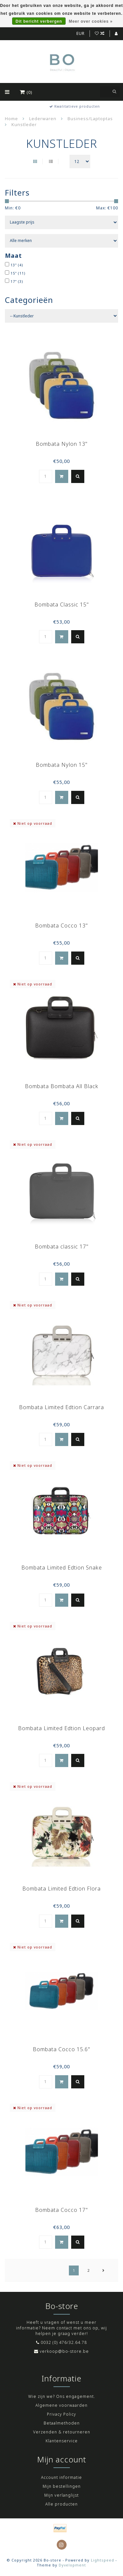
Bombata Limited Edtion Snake (61, 1567)
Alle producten (61, 2504)
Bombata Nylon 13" (62, 443)
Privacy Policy (61, 2414)
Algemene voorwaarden (61, 2405)
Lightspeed (102, 2560)
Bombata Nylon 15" (62, 764)
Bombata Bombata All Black (61, 1086)
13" (16, 264)
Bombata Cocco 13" (61, 925)
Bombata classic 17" (62, 1246)
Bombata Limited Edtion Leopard (61, 1728)
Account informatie (61, 2477)
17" (16, 281)
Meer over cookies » (91, 21)
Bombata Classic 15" (61, 604)
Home (11, 118)
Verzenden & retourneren (61, 2432)
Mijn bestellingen (62, 2486)
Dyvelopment (72, 2565)
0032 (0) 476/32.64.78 (64, 2342)
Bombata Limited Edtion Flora (61, 1888)
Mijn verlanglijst (61, 2495)
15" (18, 273)
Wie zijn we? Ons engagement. (61, 2396)
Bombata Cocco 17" (61, 2210)
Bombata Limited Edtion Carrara (61, 1407)
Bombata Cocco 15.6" (61, 2049)
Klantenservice (62, 2441)
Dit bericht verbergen (39, 21)
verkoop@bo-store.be (64, 2351)
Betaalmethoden (62, 2423)
